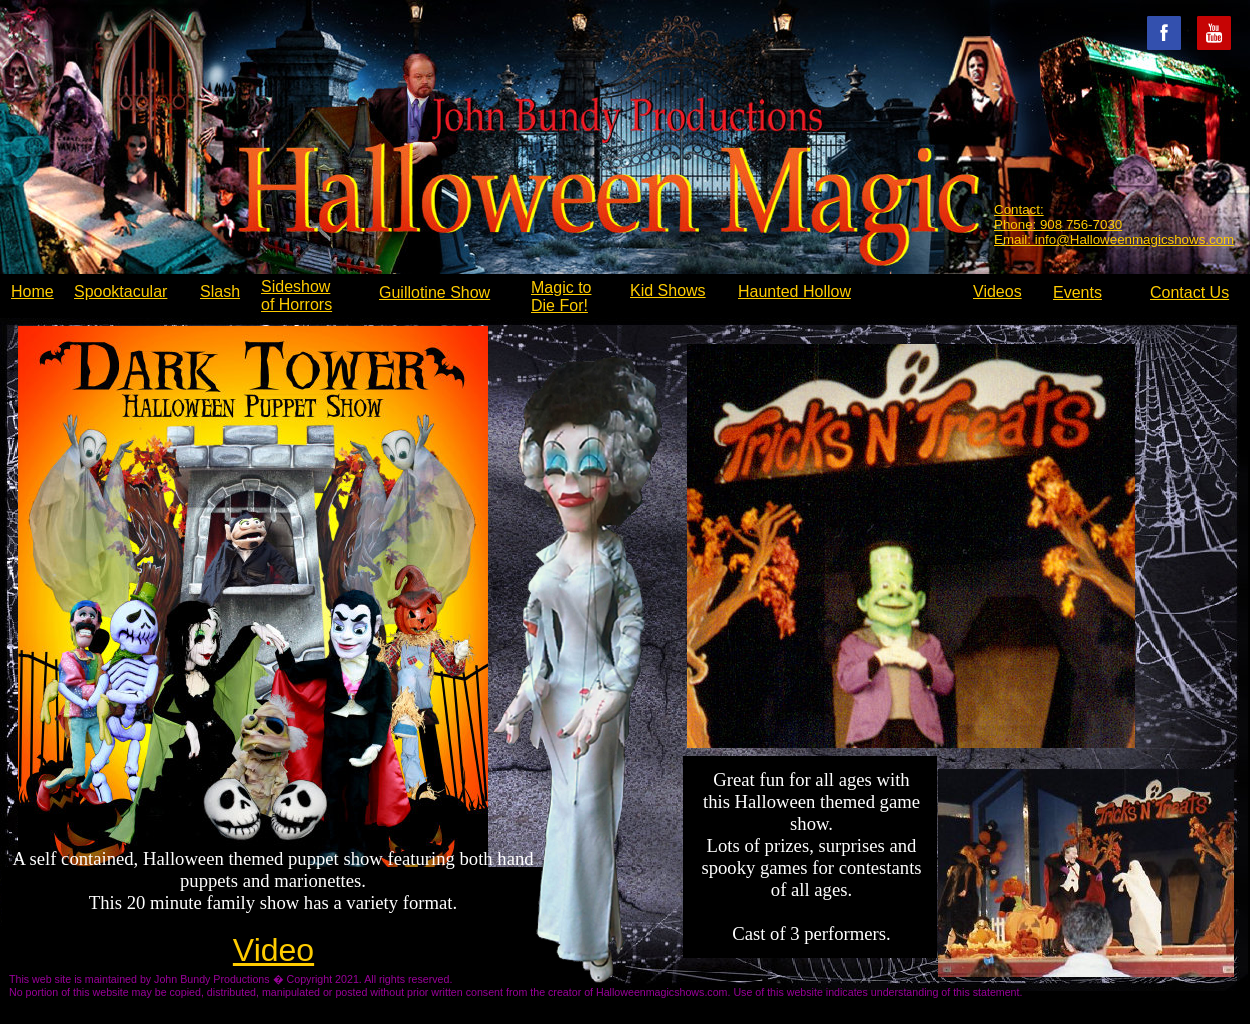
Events (1077, 292)
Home (32, 291)
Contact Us (1189, 292)
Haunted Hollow (794, 291)
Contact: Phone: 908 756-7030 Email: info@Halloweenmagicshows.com (1114, 224)
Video (273, 950)
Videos (997, 291)
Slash (220, 291)
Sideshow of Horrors (296, 295)
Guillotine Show (434, 292)
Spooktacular (120, 291)
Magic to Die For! (561, 296)
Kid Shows (668, 290)
